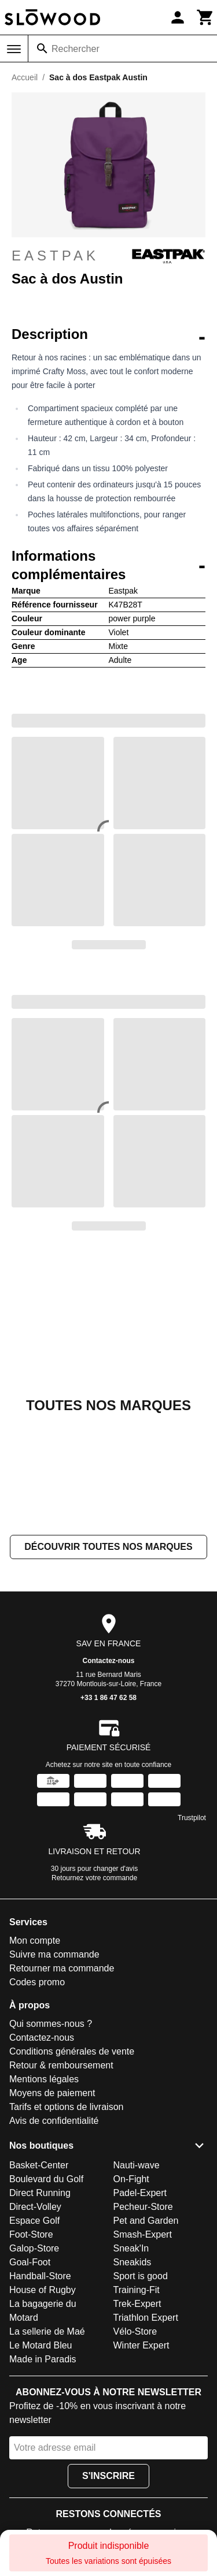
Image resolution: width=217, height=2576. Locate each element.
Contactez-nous (109, 1661)
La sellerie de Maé (47, 2331)
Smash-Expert (142, 2234)
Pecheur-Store (143, 2207)
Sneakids (132, 2262)
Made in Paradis (42, 2359)
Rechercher (76, 49)
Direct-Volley (35, 2207)
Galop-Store (34, 2248)
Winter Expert (141, 2345)
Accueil (25, 77)
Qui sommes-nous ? (50, 2024)
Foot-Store (31, 2234)
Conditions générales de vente (71, 2052)
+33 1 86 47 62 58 (108, 1698)
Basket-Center (38, 2165)
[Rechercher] (42, 48)
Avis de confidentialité (53, 2121)
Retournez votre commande (94, 1878)
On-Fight (131, 2179)
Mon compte (34, 1941)
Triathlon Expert (145, 2317)
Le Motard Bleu (40, 2345)
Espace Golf (34, 2220)
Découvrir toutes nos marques (108, 1547)
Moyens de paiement (52, 2093)
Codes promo (37, 1983)
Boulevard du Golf (46, 2179)
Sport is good (140, 2276)
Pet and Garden (146, 2220)
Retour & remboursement (61, 2066)
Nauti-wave (136, 2165)
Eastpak (108, 255)
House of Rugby (42, 2290)
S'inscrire (108, 2476)
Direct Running (40, 2193)
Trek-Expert (137, 2304)
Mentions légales (44, 2080)
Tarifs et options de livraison (66, 2107)
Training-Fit (136, 2290)
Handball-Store (40, 2276)
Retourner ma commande (61, 1969)
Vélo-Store (135, 2331)
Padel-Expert (140, 2193)
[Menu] (14, 49)
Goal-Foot (29, 2262)
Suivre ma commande (54, 1955)
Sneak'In (131, 2248)
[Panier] (205, 17)
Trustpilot (192, 1818)
